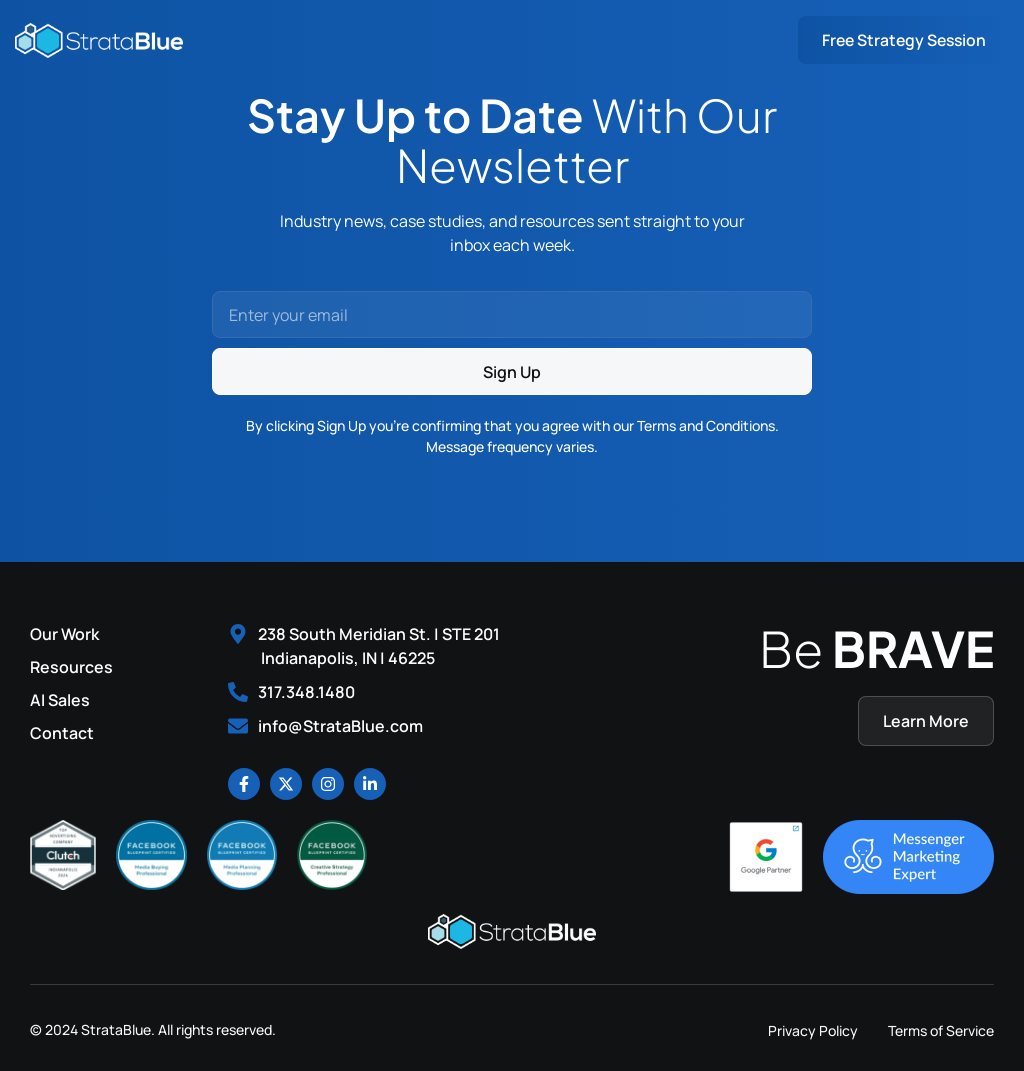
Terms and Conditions (706, 425)
